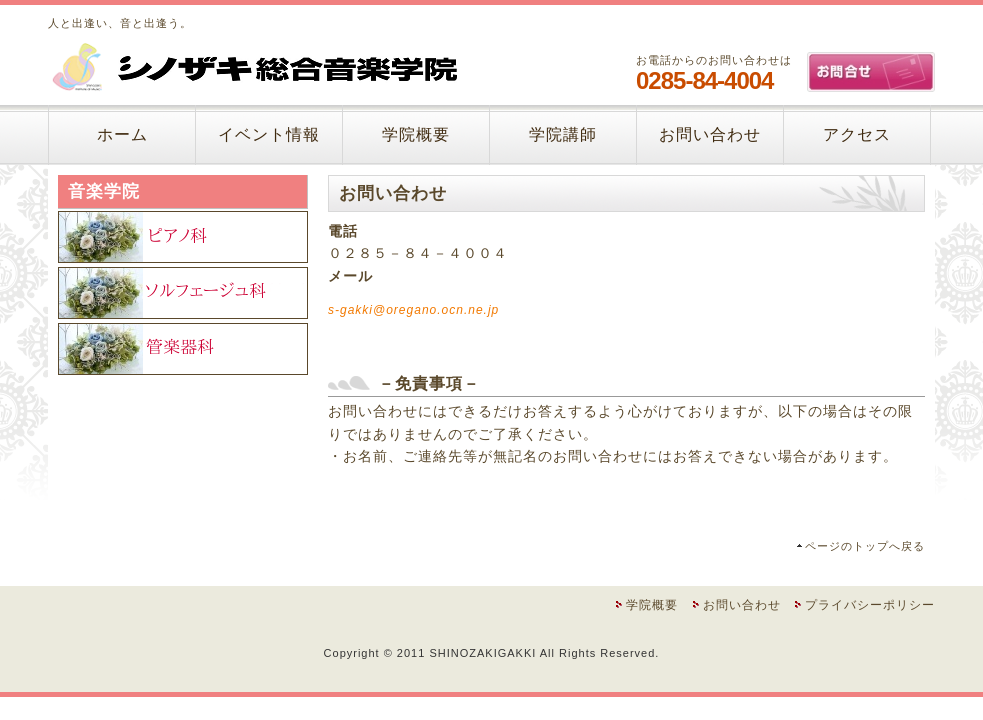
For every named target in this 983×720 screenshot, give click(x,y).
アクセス (857, 134)
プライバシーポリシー (870, 605)
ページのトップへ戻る (865, 546)
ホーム (122, 134)
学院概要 (416, 134)
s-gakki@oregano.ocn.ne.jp (413, 310)
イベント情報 (269, 134)
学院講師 (563, 134)
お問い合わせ (710, 134)
